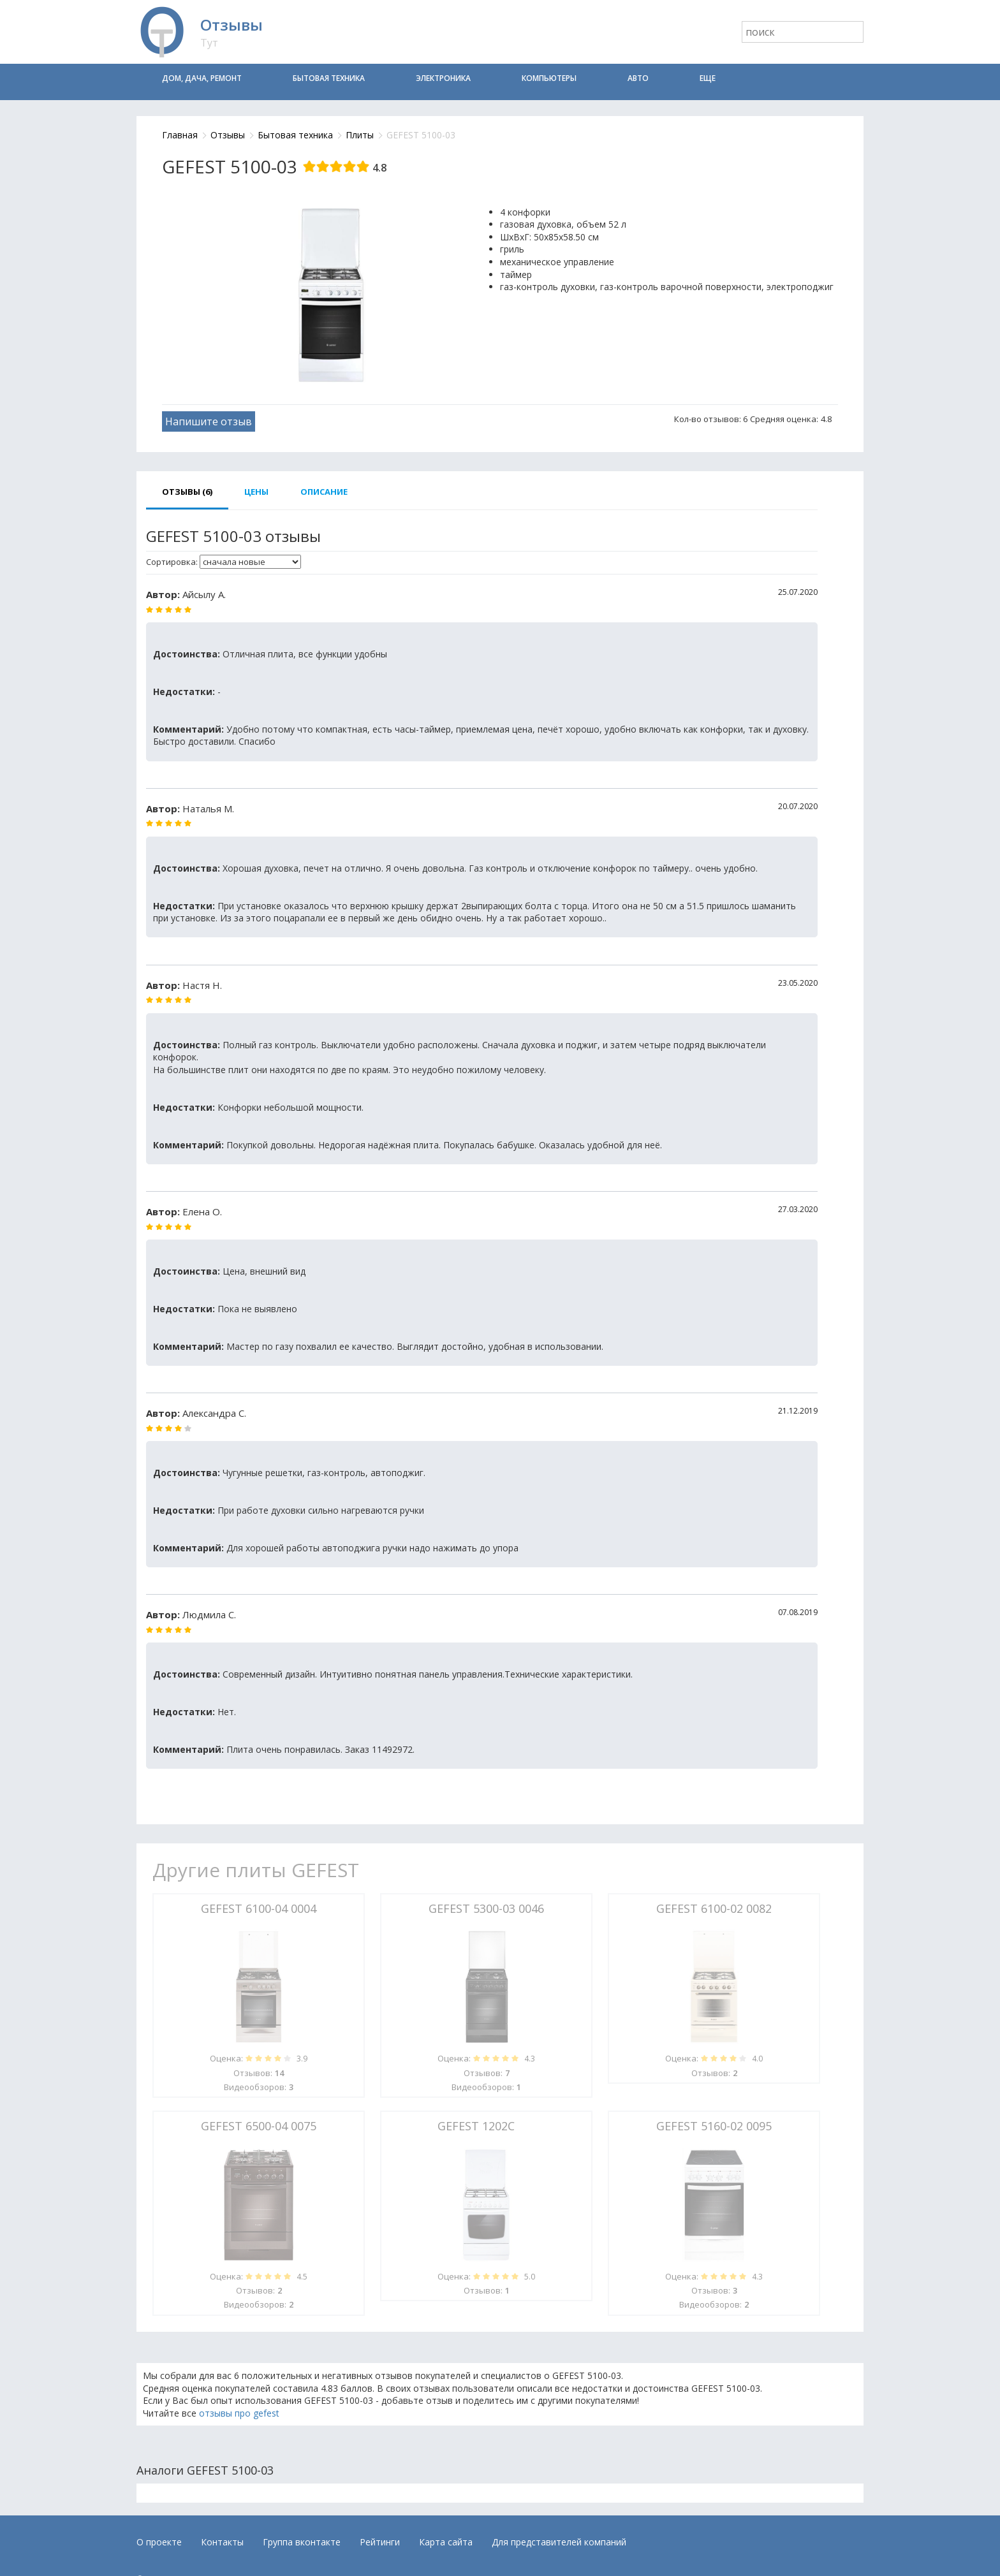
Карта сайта (446, 2542)
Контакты (222, 2542)
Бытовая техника (329, 78)
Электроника (443, 78)
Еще (708, 78)
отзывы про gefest (239, 2413)
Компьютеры (549, 78)
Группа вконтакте (302, 2542)
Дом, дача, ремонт (202, 78)
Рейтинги (380, 2542)
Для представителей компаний (559, 2542)
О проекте (159, 2542)
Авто (638, 78)
